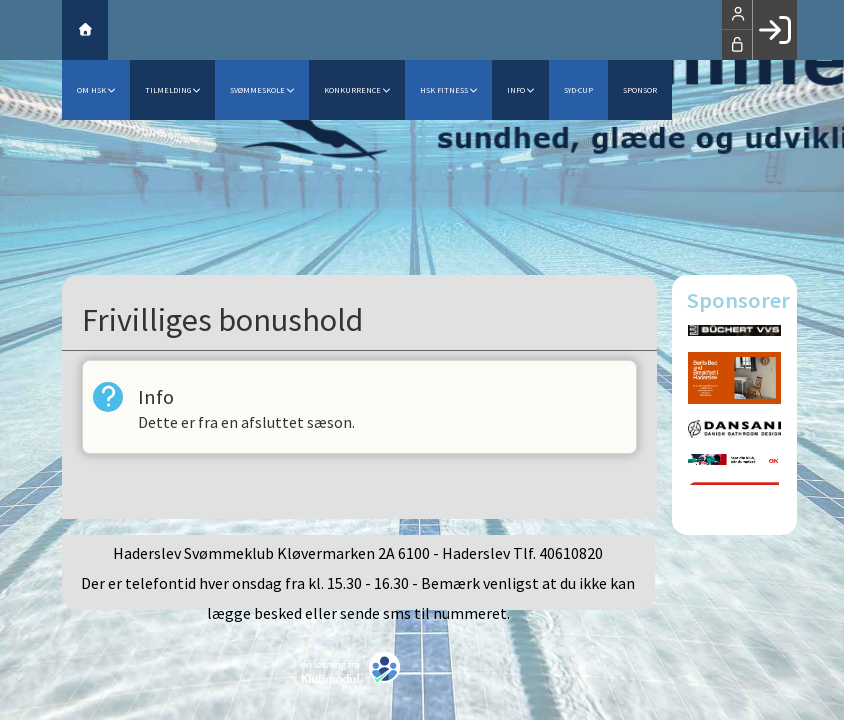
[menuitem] (85, 30)
